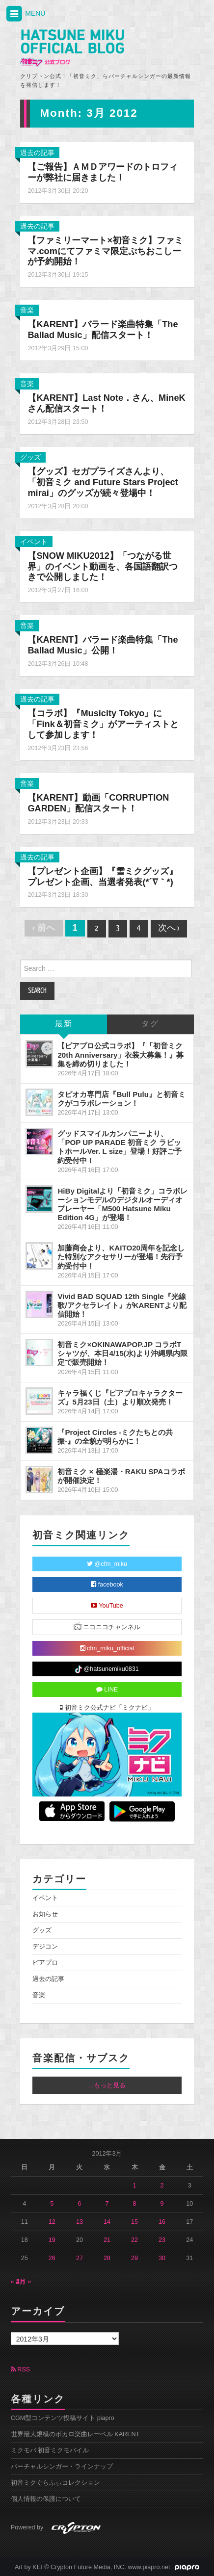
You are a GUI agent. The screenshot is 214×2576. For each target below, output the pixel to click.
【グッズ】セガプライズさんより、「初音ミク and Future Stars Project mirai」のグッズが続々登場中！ (102, 482)
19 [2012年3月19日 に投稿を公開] (52, 2240)
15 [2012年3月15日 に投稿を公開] (134, 2221)
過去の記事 (37, 152)
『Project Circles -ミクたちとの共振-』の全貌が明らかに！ (115, 1436)
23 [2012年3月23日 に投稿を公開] (162, 2240)
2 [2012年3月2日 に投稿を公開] (162, 2185)
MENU (25, 14)
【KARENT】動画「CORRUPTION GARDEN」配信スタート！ (98, 803)
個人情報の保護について (46, 2499)
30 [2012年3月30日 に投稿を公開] (162, 2258)
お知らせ (45, 1914)
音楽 (27, 310)
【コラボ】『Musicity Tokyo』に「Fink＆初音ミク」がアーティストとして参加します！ (102, 724)
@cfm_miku (107, 1564)
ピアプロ (45, 1962)
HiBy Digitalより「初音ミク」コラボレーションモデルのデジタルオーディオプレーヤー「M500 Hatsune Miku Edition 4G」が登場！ (122, 1204)
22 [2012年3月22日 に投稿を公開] (134, 2240)
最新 (64, 1024)
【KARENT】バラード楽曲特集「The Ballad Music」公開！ (102, 645)
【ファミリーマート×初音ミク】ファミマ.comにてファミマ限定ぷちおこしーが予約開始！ (105, 251)
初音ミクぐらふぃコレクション (55, 2482)
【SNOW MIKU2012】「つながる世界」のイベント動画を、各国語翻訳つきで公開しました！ (102, 566)
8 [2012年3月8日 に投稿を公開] (134, 2203)
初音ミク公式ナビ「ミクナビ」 (107, 1707)
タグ (150, 1024)
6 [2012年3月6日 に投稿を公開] (79, 2203)
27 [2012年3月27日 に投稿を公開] (79, 2258)
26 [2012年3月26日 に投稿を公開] (52, 2258)
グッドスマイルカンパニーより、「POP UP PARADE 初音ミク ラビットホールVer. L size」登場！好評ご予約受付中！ (119, 1146)
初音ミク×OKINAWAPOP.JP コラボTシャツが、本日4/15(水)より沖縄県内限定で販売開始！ (122, 1353)
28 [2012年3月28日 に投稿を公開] (107, 2258)
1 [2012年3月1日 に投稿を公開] (134, 2185)
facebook (107, 1584)
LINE (107, 1689)
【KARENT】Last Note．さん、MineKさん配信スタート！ (106, 403)
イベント (34, 542)
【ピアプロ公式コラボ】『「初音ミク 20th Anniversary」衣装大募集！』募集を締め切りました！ (120, 1054)
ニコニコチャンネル (107, 1626)
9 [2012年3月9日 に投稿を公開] (162, 2203)
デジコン (45, 1946)
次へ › (169, 928)
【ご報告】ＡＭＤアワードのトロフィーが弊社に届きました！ (102, 172)
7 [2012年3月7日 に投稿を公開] (106, 2203)
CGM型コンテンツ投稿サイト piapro (62, 2418)
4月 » (23, 2281)
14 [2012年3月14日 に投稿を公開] (107, 2221)
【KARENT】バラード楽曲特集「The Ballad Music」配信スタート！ (102, 329)
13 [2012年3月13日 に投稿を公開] (79, 2221)
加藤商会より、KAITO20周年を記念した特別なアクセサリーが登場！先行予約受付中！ (121, 1257)
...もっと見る (107, 2085)
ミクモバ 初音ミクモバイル (50, 2450)
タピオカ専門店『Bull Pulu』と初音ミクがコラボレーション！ (121, 1098)
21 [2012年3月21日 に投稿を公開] (107, 2240)
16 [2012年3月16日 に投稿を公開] (162, 2221)
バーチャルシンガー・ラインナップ (62, 2466)
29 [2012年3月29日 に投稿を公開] (134, 2258)
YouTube (107, 1605)
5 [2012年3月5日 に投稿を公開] (52, 2203)
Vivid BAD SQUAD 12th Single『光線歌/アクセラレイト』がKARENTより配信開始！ (121, 1305)
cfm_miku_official (107, 1648)
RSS (20, 2369)
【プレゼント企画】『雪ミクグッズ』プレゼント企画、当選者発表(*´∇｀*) (102, 876)
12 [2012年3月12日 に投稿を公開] (52, 2221)
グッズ (30, 457)
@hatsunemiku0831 (106, 1669)
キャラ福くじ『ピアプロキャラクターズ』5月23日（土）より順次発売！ (120, 1397)
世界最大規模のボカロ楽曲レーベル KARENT (75, 2434)
